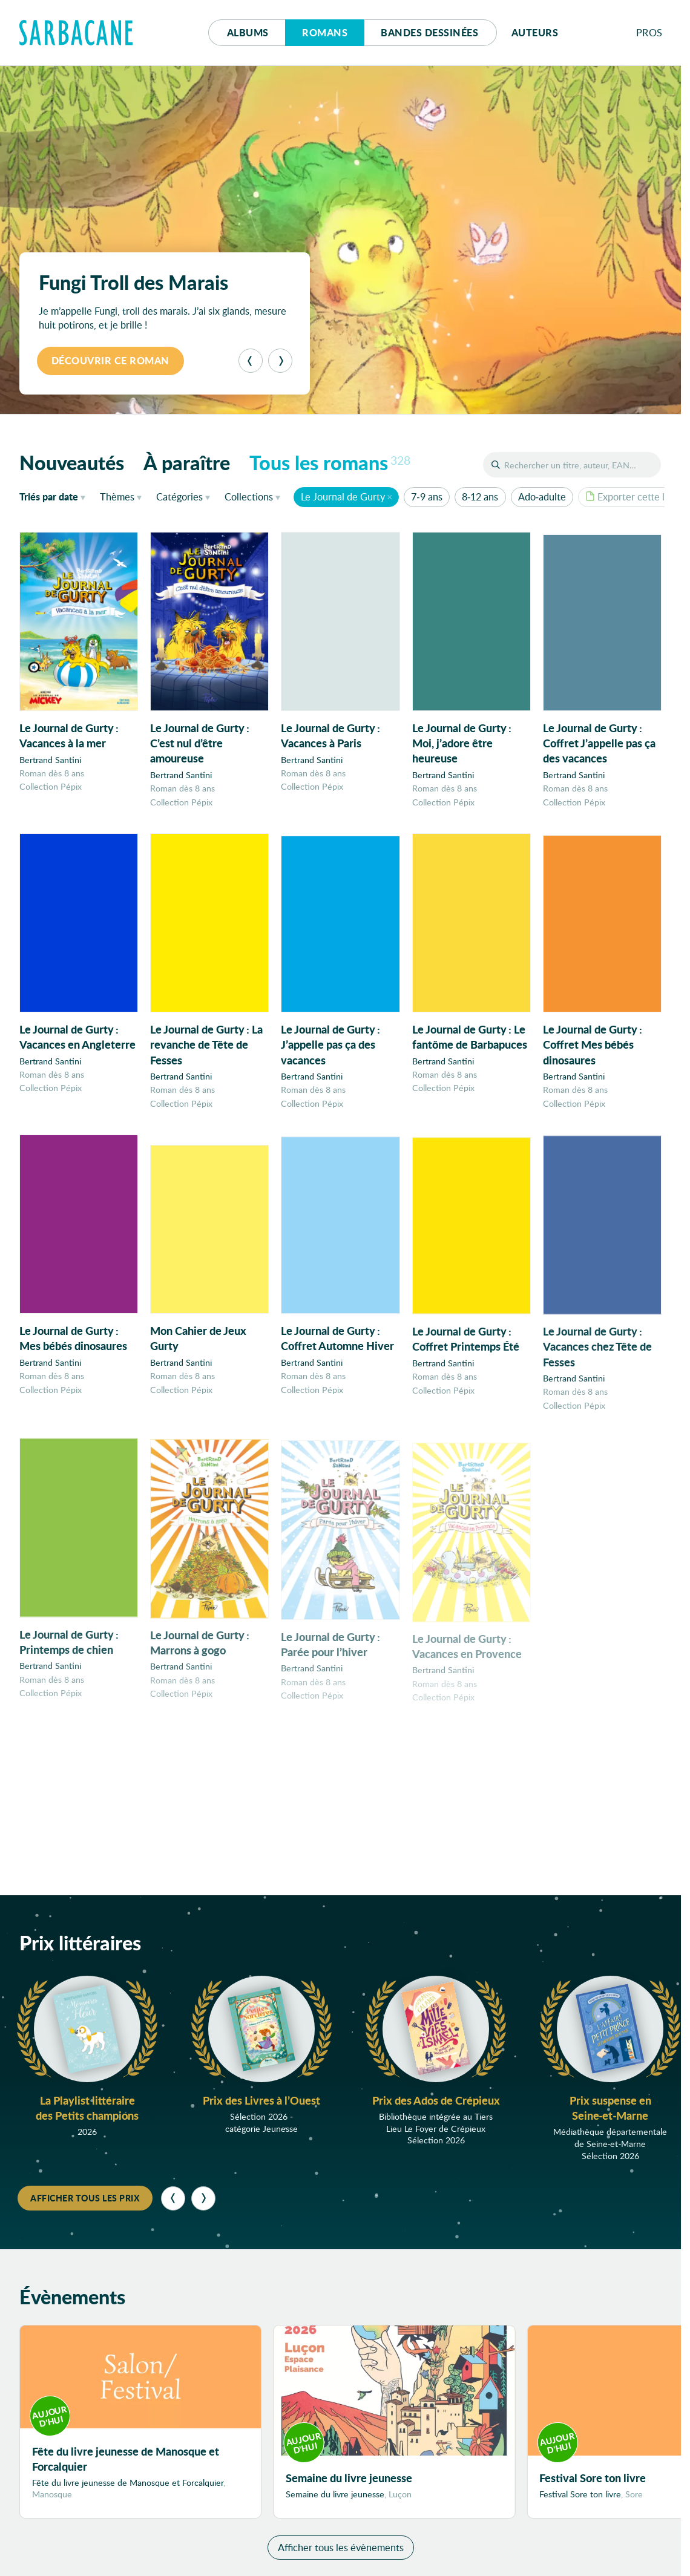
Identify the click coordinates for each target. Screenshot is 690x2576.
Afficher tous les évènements (341, 2548)
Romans (324, 32)
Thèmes (117, 496)
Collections (249, 496)
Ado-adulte (542, 496)
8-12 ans (480, 496)
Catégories (179, 496)
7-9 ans (426, 496)
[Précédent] (250, 361)
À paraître (186, 462)
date (54, 496)
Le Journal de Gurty (343, 496)
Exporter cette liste (632, 496)
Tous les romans (329, 462)
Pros (649, 32)
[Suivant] (280, 361)
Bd (429, 32)
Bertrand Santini (50, 759)
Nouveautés (71, 462)
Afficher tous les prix (85, 2198)
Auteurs (535, 32)
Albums (248, 32)
